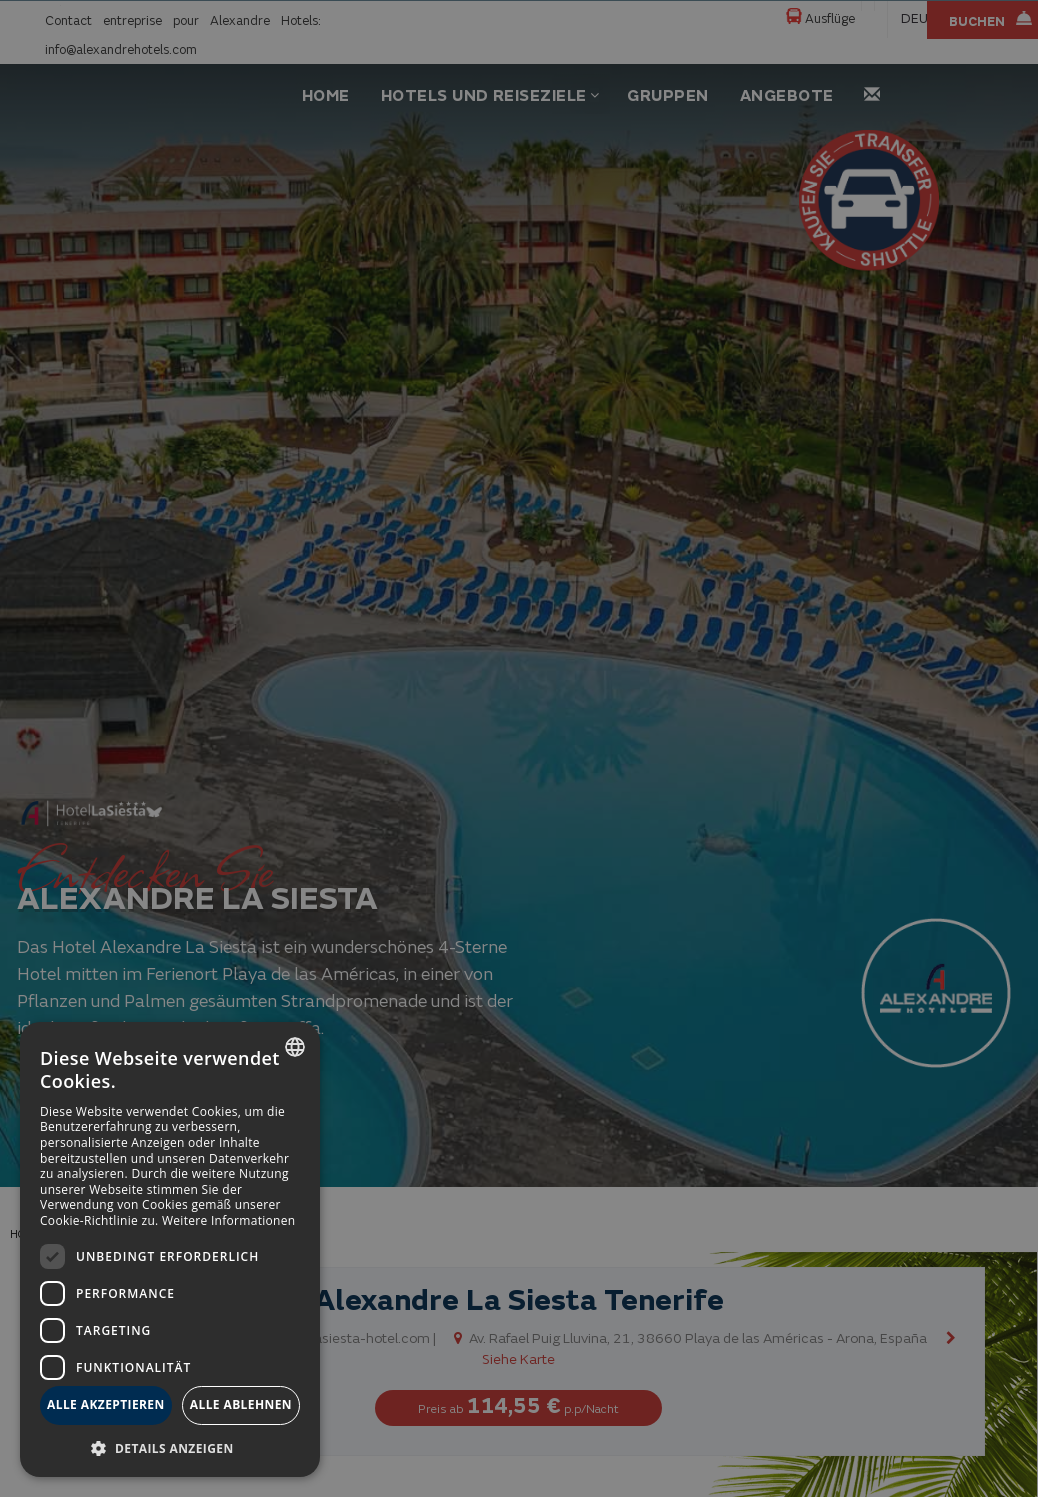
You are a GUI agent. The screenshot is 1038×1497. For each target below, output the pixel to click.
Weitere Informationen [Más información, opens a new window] (229, 1220)
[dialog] (170, 1249)
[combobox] (295, 1047)
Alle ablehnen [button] (241, 1404)
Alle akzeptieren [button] (106, 1404)
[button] (170, 1447)
